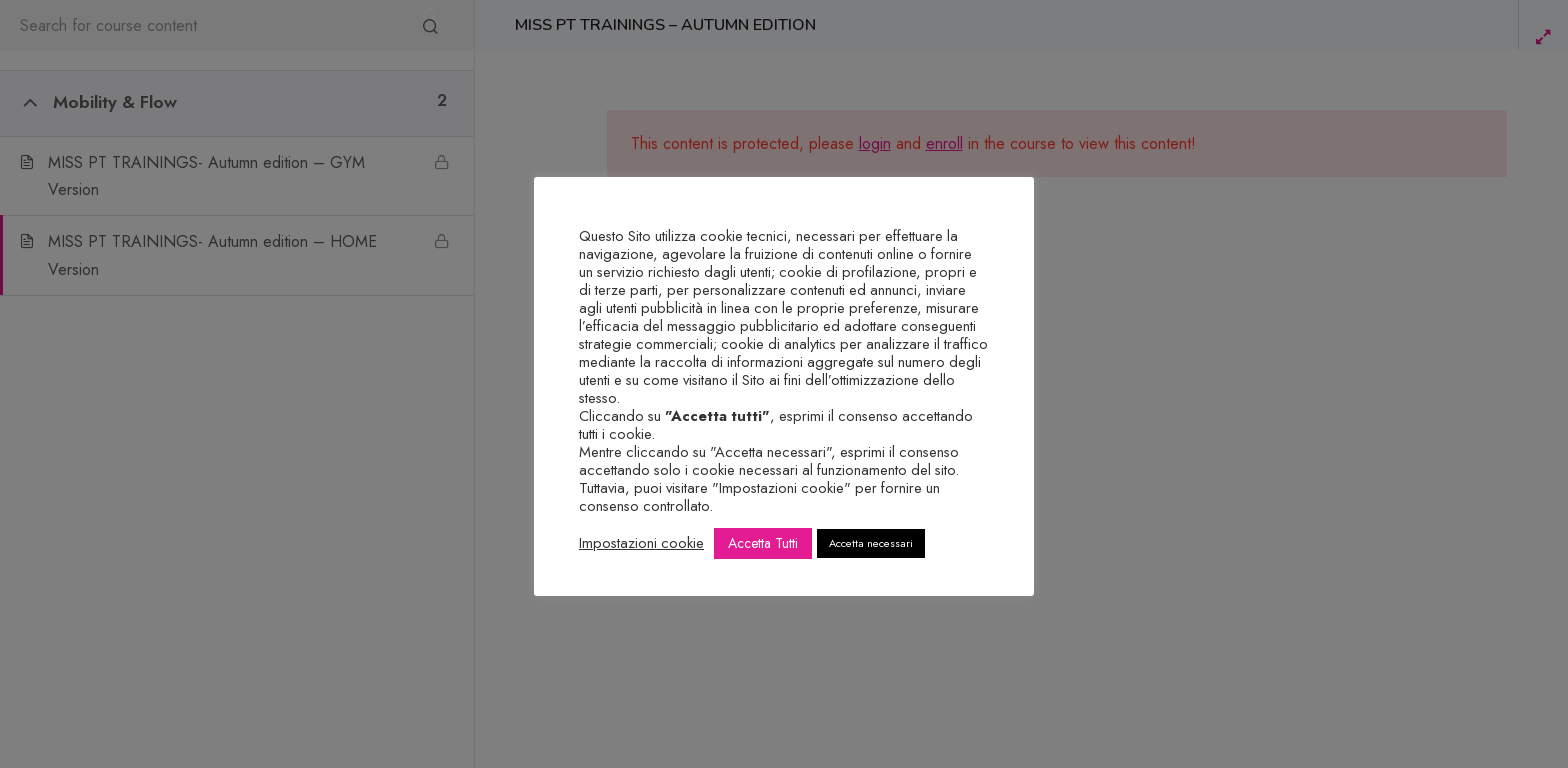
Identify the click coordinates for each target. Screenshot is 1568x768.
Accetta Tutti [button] (763, 543)
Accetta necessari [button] (871, 543)
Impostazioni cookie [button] (641, 543)
